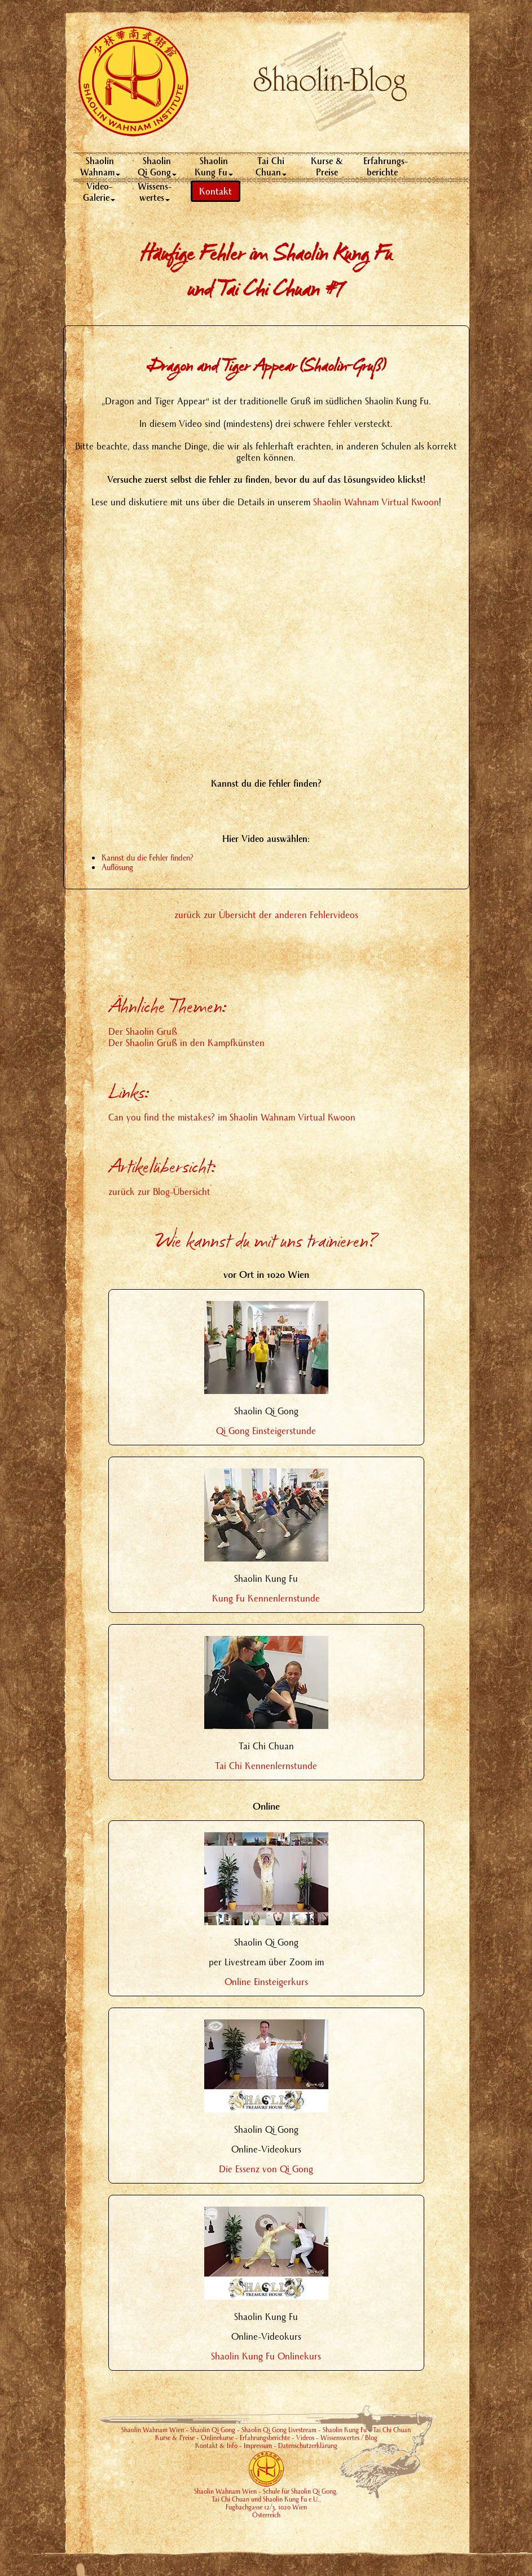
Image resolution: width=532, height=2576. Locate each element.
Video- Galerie (99, 191)
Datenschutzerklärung (307, 2445)
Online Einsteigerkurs (266, 1981)
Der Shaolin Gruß (142, 1031)
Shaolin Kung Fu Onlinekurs (266, 2356)
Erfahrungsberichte (265, 2437)
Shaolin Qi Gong (157, 166)
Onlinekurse (217, 2437)
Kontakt (215, 191)
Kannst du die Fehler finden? (148, 857)
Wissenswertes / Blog (348, 2437)
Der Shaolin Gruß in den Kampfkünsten (186, 1042)
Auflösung (117, 867)
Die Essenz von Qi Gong (266, 2169)
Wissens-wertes (155, 191)
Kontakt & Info (216, 2445)
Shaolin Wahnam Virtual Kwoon (376, 502)
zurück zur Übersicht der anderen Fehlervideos (266, 914)
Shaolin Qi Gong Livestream (278, 2429)
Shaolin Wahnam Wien (152, 2429)
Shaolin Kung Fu (214, 166)
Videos (305, 2437)
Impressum (258, 2445)
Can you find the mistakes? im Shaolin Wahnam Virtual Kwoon (231, 1117)
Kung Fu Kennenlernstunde (266, 1598)
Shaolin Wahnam (100, 166)
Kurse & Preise (327, 166)
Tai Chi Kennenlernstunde (266, 1765)
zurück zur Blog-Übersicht (159, 1191)
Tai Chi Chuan (271, 166)
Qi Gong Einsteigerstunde (266, 1430)
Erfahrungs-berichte (385, 166)
